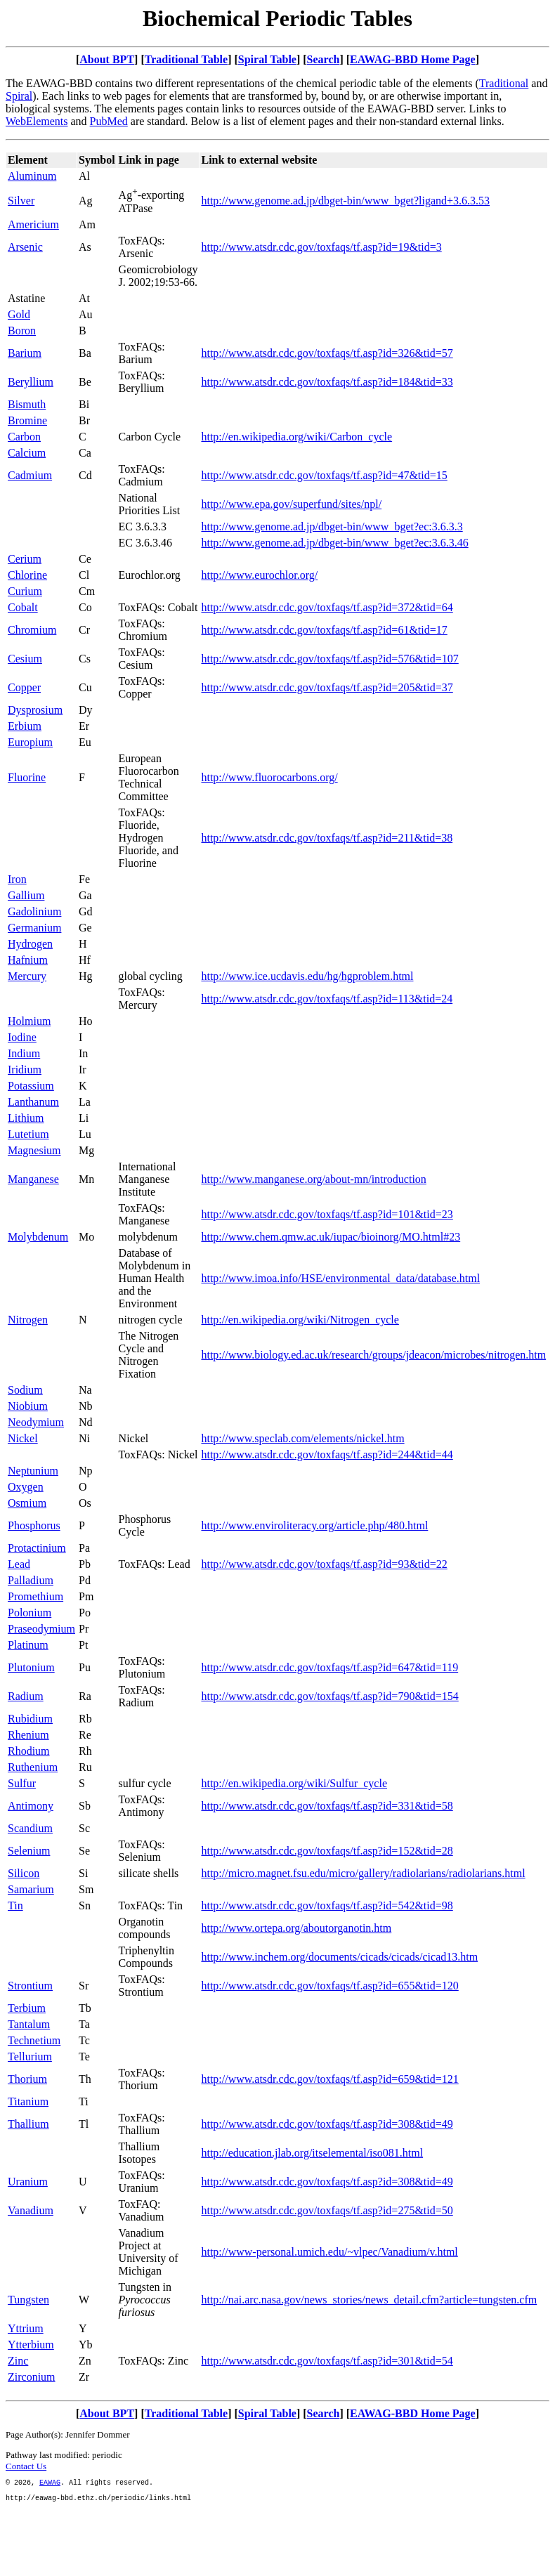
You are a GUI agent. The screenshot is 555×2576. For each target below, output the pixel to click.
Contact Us (26, 2466)
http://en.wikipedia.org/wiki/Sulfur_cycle (294, 1783)
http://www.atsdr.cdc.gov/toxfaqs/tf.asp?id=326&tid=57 (326, 353)
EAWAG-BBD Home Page (413, 59)
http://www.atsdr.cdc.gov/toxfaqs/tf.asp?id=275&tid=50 (326, 2210)
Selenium (29, 1851)
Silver (21, 201)
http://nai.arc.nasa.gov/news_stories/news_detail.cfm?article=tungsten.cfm (369, 2300)
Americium (33, 224)
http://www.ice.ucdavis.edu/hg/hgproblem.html (307, 976)
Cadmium (30, 475)
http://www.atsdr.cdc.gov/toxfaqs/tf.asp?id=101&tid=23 (326, 1214)
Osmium (27, 1503)
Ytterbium (31, 2345)
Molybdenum (38, 1237)
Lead (19, 1564)
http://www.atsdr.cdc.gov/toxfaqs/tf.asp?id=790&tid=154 (329, 1696)
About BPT (106, 59)
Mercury (27, 976)
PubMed (109, 121)
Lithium (26, 1118)
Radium (26, 1696)
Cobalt (23, 607)
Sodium (25, 1390)
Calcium (27, 453)
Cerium (24, 559)
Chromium (32, 630)
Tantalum (29, 2024)
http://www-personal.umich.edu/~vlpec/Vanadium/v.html (329, 2252)
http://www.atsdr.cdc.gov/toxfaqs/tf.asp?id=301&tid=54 (326, 2361)
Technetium (34, 2040)
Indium (24, 1053)
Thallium (28, 2124)
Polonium (29, 1613)
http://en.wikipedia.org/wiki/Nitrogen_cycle (299, 1320)
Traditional (504, 83)
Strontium (30, 1986)
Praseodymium (41, 1629)
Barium (24, 353)
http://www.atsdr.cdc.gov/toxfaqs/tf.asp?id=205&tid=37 (326, 687)
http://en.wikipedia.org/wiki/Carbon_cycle (296, 437)
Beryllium (30, 382)
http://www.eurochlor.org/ (259, 575)
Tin (15, 1905)
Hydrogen (30, 944)
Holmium (29, 1021)
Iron (17, 879)
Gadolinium (34, 911)
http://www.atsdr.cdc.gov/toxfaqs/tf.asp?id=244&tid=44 (326, 1454)
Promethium (35, 1596)
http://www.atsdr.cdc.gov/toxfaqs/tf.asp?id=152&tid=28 (326, 1851)
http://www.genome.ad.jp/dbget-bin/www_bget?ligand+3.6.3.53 (345, 201)
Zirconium (32, 2377)
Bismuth (27, 404)
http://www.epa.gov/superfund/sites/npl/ (291, 504)
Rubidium (30, 1719)
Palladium (30, 1580)
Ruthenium (33, 1767)
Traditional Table (186, 59)
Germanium (34, 928)
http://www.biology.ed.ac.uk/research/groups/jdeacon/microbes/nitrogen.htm (373, 1355)
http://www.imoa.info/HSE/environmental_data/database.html (340, 1278)
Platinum (28, 1645)
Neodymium (36, 1422)
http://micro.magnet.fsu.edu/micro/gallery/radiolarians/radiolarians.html (363, 1873)
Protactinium (37, 1548)
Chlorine (27, 575)
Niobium (28, 1406)
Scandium (30, 1828)
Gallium (26, 895)
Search (323, 59)
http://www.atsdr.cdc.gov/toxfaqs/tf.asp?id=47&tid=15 (324, 475)
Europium (30, 742)
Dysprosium (35, 710)
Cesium (25, 659)
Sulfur (22, 1783)
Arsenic (25, 247)
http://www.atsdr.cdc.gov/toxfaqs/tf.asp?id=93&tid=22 (324, 1564)
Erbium (24, 726)
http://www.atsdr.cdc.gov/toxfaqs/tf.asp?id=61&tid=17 (324, 630)
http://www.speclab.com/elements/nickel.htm (302, 1438)
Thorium (27, 2079)
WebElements (36, 121)
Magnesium (34, 1150)
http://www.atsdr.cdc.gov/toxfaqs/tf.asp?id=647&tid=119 (329, 1667)
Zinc (18, 2361)
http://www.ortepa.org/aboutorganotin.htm (296, 1928)
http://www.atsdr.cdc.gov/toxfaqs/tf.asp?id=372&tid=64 (326, 607)
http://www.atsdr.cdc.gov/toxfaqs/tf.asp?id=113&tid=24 (326, 999)
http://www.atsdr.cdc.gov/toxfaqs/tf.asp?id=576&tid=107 (329, 659)
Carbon (24, 437)
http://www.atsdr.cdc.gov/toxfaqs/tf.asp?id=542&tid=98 (326, 1905)
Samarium (31, 1889)
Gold (19, 314)
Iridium (24, 1069)
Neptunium (33, 1471)
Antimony (30, 1806)
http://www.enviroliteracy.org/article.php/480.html (314, 1525)
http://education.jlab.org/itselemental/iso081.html (312, 2153)
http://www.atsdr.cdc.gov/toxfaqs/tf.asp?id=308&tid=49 (326, 2124)
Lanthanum (33, 1102)
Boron (22, 330)
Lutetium (28, 1134)
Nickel (23, 1438)
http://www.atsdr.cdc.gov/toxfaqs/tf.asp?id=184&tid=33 (326, 382)
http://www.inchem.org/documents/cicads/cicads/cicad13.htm (339, 1957)
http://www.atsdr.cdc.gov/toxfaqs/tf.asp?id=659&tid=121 (329, 2079)
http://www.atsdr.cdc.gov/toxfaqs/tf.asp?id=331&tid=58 (326, 1806)
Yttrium (26, 2328)
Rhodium (29, 1751)
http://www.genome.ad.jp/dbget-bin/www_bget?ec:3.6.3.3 (331, 526)
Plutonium (31, 1667)
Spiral (19, 96)
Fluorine (27, 777)
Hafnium (28, 960)
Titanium (28, 2101)
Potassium (31, 1086)
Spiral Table (267, 59)
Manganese (33, 1179)
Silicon (23, 1873)
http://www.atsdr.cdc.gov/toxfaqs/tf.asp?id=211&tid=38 (326, 838)
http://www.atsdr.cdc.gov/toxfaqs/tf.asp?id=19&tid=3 (321, 247)
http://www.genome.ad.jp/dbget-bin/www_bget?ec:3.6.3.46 (334, 543)
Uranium (28, 2182)
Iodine (22, 1037)
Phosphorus (34, 1525)
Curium (25, 591)
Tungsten (28, 2300)
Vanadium (30, 2210)
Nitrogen (28, 1320)
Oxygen (26, 1487)
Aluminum (32, 176)
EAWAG (49, 2484)
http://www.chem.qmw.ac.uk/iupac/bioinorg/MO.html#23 (330, 1237)
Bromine (27, 420)
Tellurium (30, 2056)
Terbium (27, 2008)
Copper (24, 687)
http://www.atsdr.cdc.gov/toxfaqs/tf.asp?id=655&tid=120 (329, 1986)
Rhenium (28, 1735)
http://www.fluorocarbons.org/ (269, 777)
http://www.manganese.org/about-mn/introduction (313, 1179)
